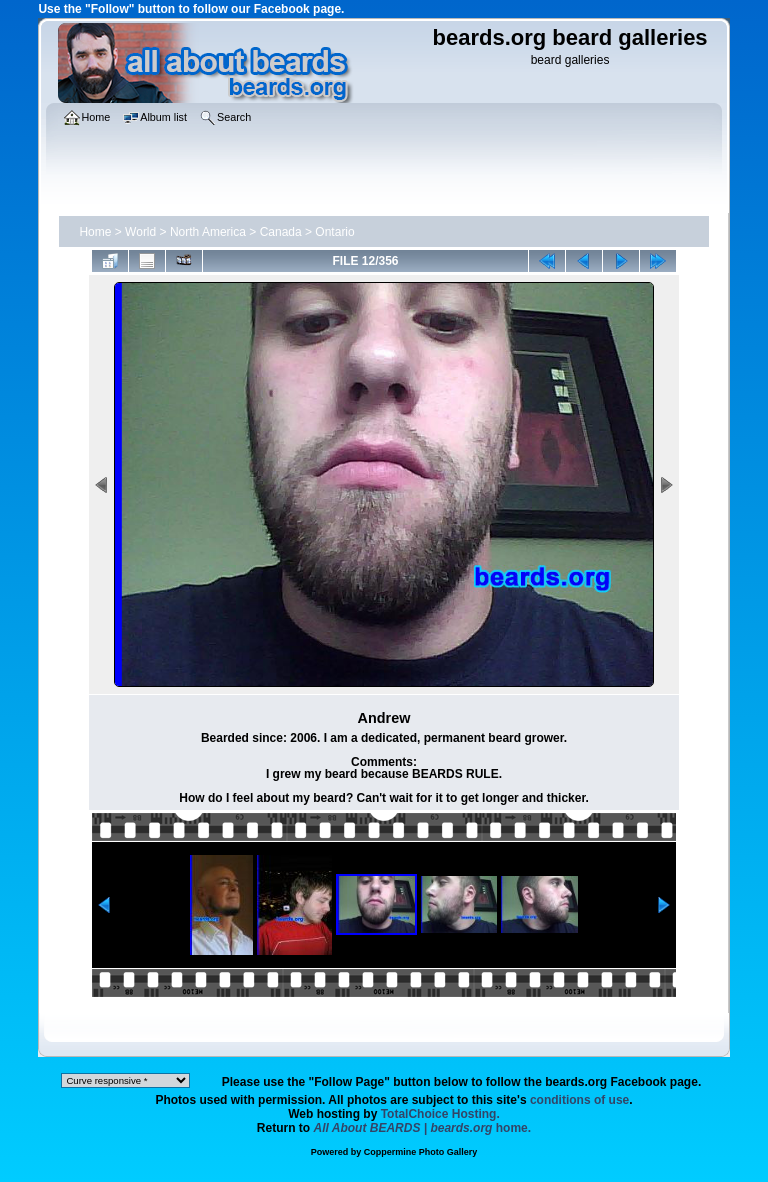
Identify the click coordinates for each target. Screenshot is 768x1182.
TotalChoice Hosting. (440, 1114)
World (140, 232)
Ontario (334, 232)
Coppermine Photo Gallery (421, 1152)
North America (208, 232)
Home (95, 232)
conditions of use (579, 1100)
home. (423, 1128)
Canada (281, 232)
